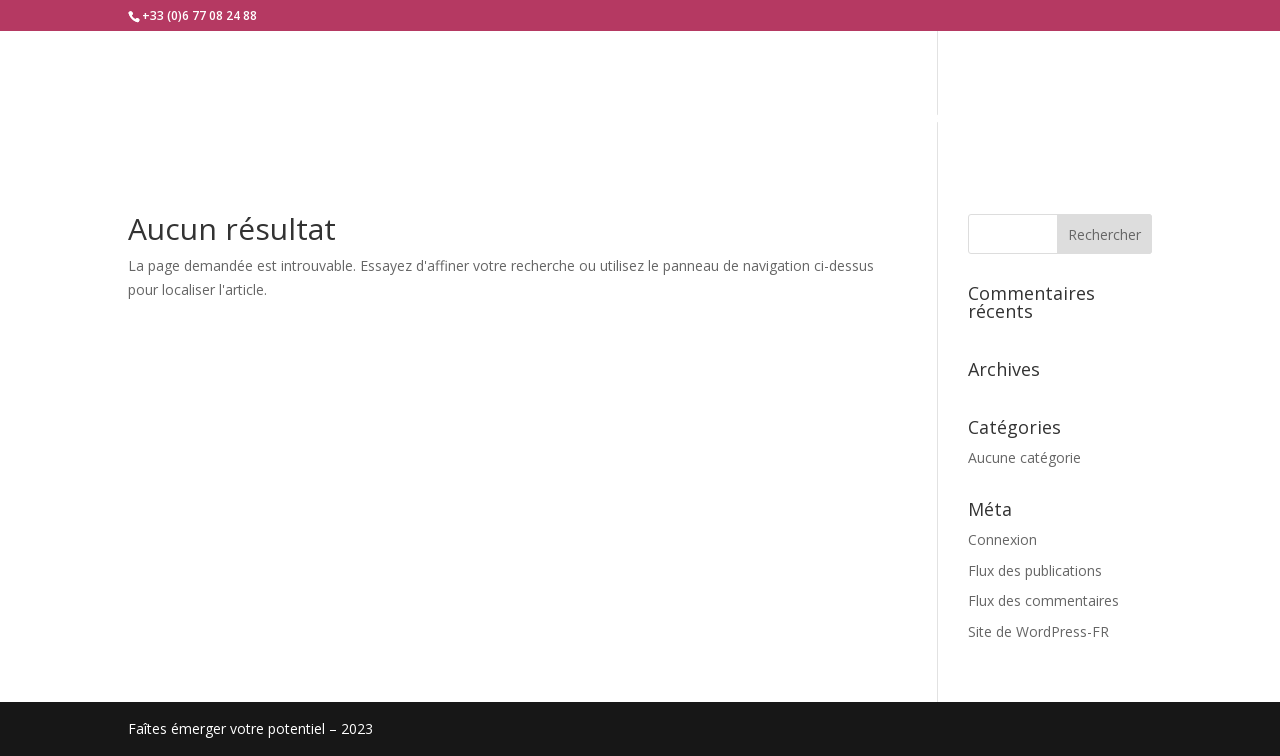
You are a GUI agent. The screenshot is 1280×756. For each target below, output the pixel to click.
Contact (956, 119)
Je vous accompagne (618, 119)
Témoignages (811, 119)
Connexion (1002, 539)
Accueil (334, 119)
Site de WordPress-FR (1038, 631)
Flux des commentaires (1043, 600)
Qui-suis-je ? (451, 119)
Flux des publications (1035, 570)
